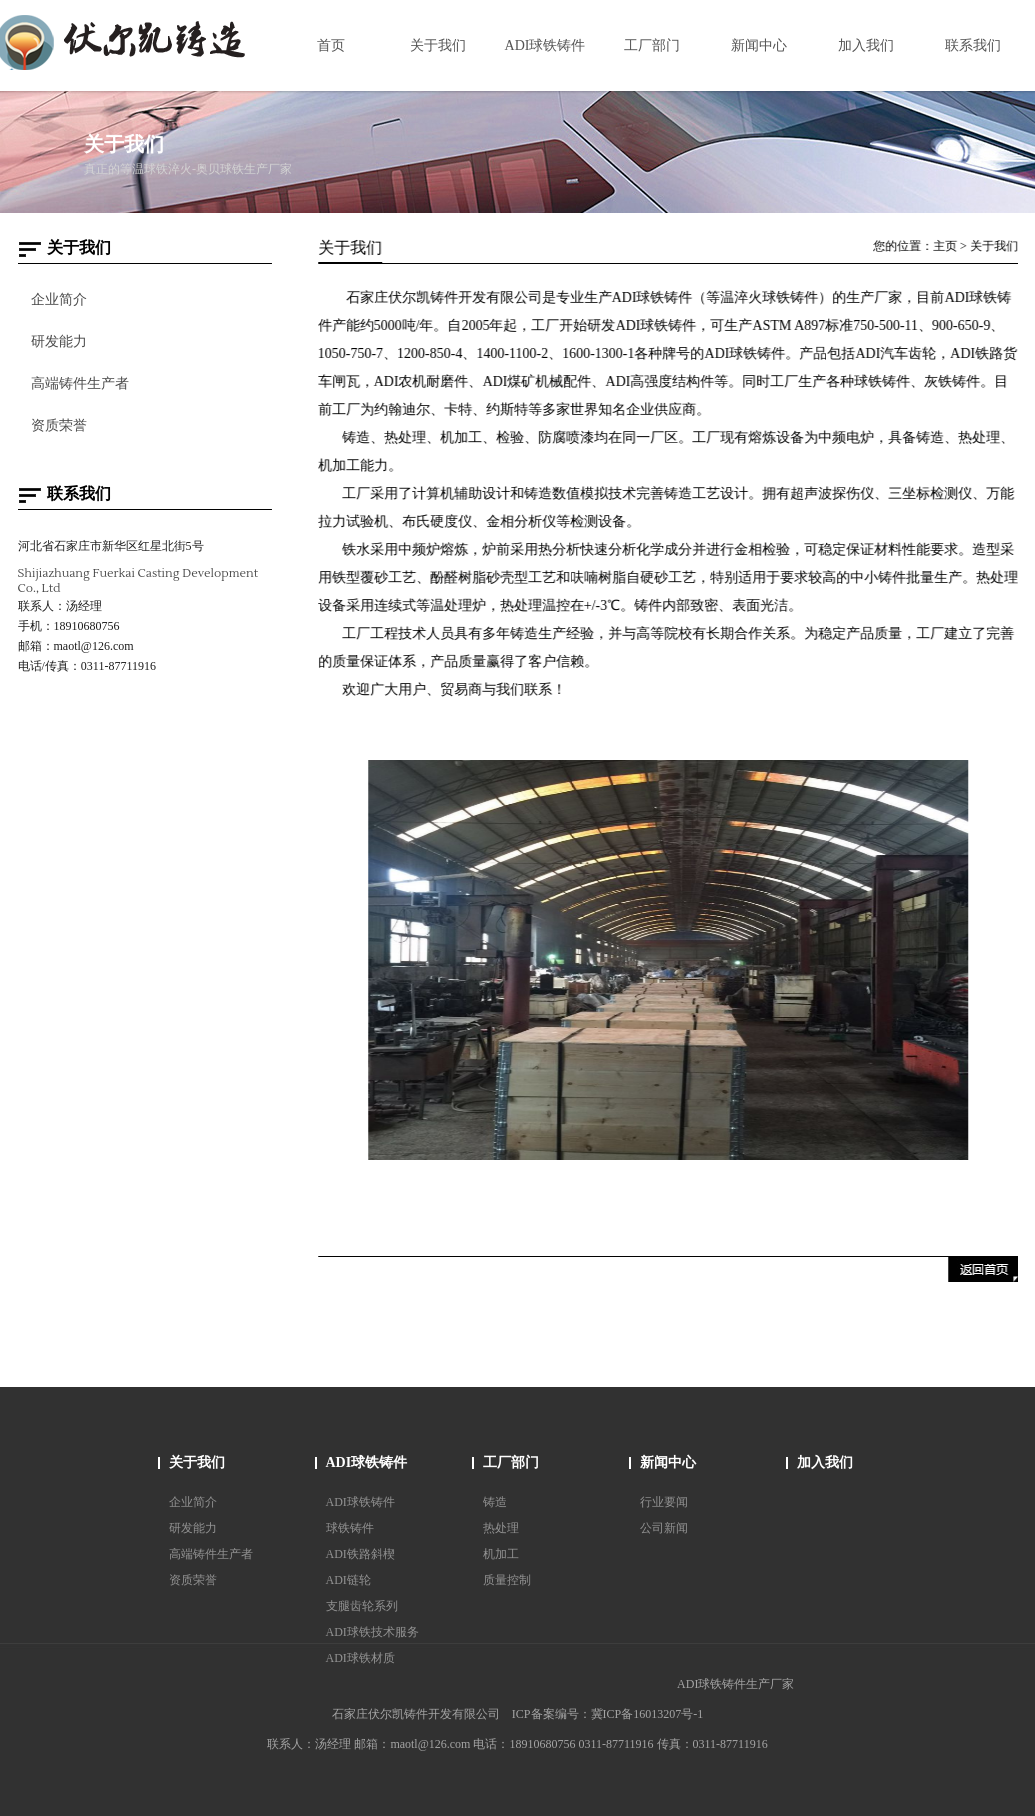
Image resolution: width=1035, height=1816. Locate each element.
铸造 (495, 1502)
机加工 (501, 1554)
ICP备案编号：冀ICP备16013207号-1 (607, 1714)
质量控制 (507, 1580)
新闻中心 (668, 1462)
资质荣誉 (58, 425)
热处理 (501, 1528)
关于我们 (996, 246)
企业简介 (58, 299)
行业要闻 (664, 1502)
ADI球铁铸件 (367, 1462)
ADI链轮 (348, 1580)
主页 (947, 246)
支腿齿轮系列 (362, 1606)
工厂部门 (511, 1462)
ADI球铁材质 (360, 1658)
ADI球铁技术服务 (372, 1632)
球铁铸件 (350, 1528)
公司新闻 (664, 1528)
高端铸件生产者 (79, 383)
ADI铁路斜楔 (360, 1554)
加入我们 (825, 1462)
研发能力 (58, 341)
